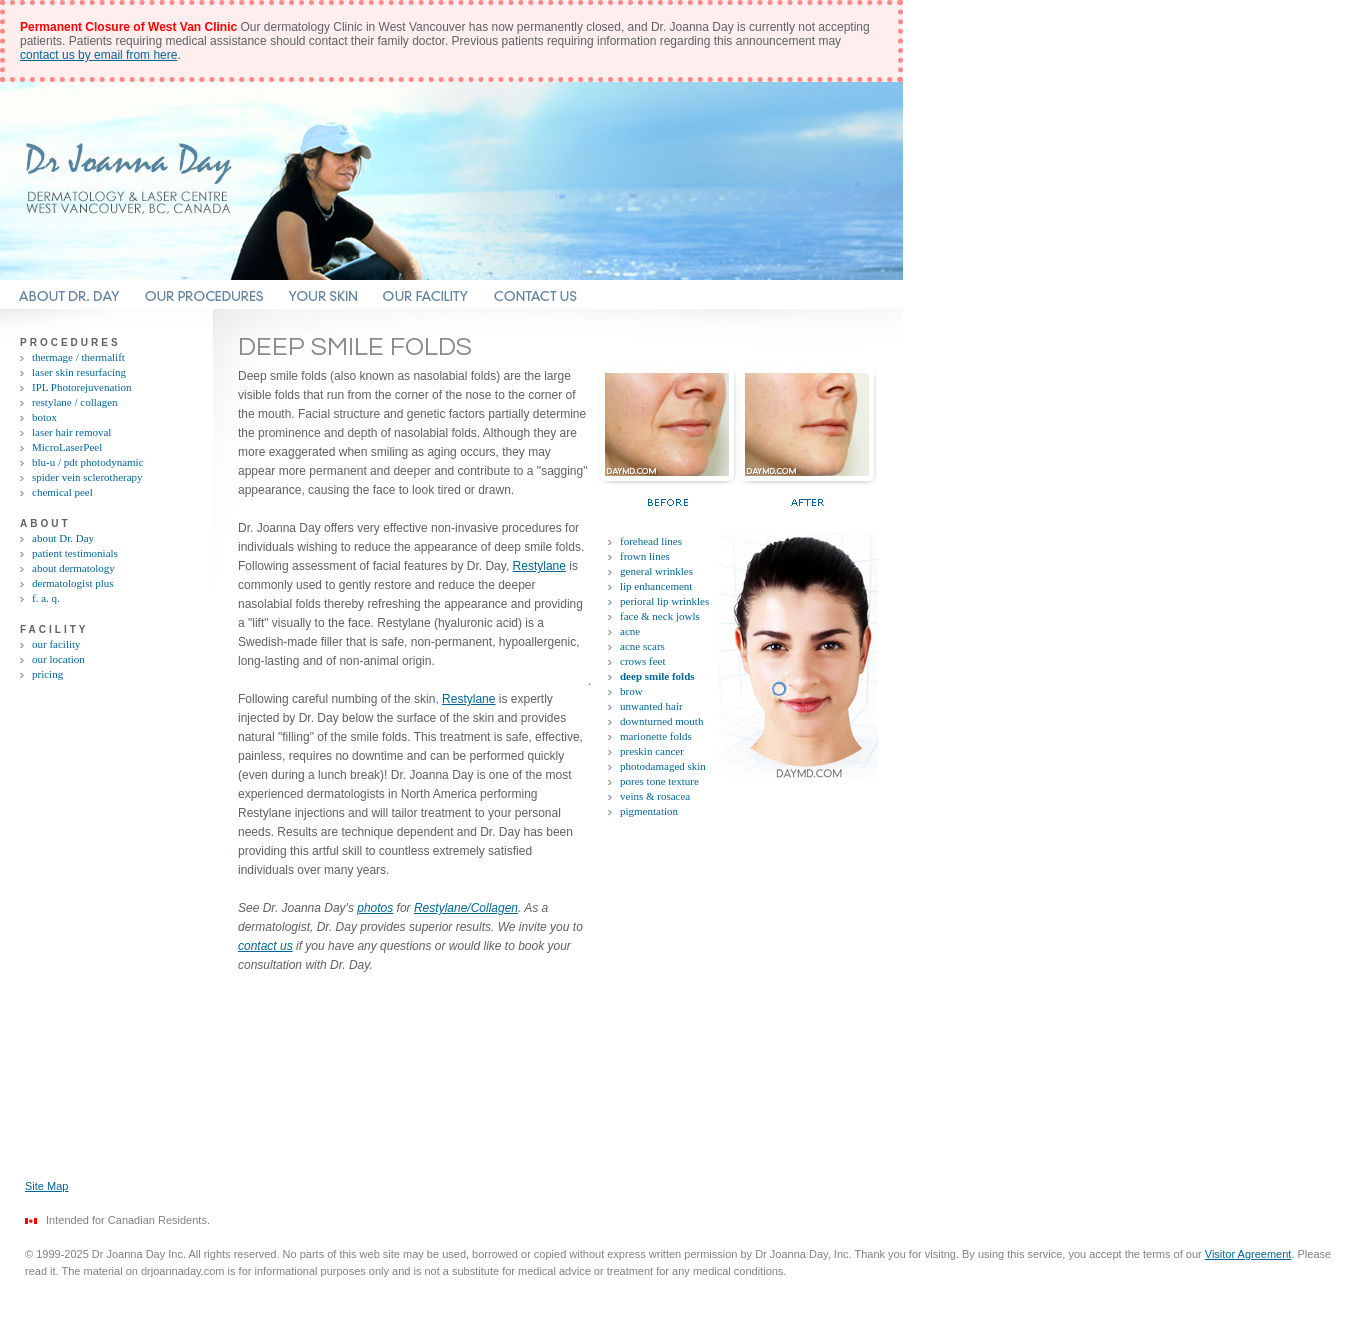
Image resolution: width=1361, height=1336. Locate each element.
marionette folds (656, 736)
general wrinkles (656, 571)
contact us (265, 946)
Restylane (539, 566)
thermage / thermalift (78, 357)
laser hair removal (71, 432)
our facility (56, 644)
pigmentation (649, 811)
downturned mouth (661, 721)
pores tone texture (659, 781)
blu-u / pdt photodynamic (88, 462)
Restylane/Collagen (466, 908)
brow (631, 691)
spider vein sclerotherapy (87, 477)
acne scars (642, 646)
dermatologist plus (73, 583)
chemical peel (62, 492)
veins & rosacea (655, 796)
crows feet (643, 661)
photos (375, 908)
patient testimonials (75, 553)
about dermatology (73, 568)
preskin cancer (652, 751)
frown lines (645, 556)
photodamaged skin (663, 766)
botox (44, 417)
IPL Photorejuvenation (82, 387)
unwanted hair (651, 706)
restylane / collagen (75, 402)
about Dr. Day (63, 538)
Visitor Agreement (1248, 1254)
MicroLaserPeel (67, 447)
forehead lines (651, 541)
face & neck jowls (660, 616)
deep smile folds (657, 676)
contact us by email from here (98, 55)
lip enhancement (656, 586)
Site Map (46, 1186)
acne (630, 631)
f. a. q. (46, 598)
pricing (47, 674)
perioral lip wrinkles (664, 601)
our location (58, 659)
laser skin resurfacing (79, 372)
